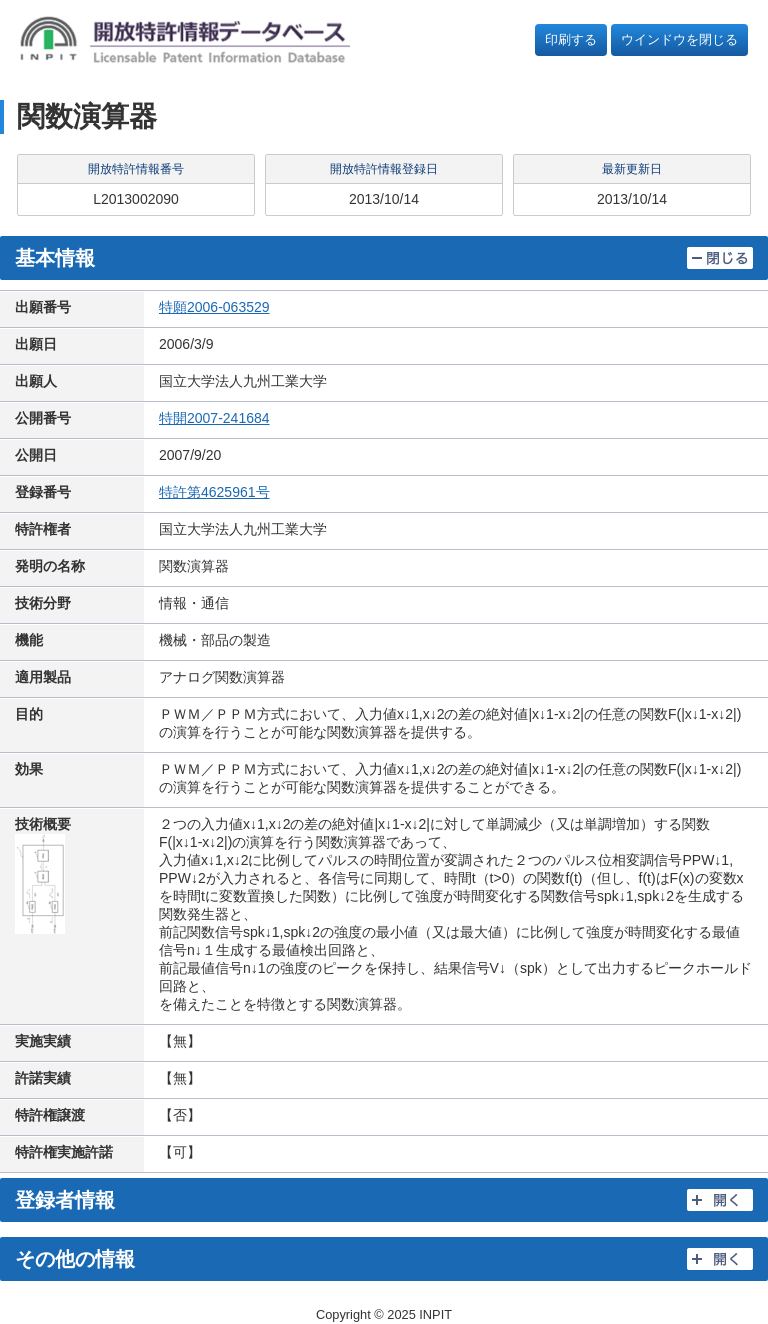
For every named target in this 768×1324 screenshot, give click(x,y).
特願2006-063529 (214, 307)
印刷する (571, 39)
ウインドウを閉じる (679, 39)
